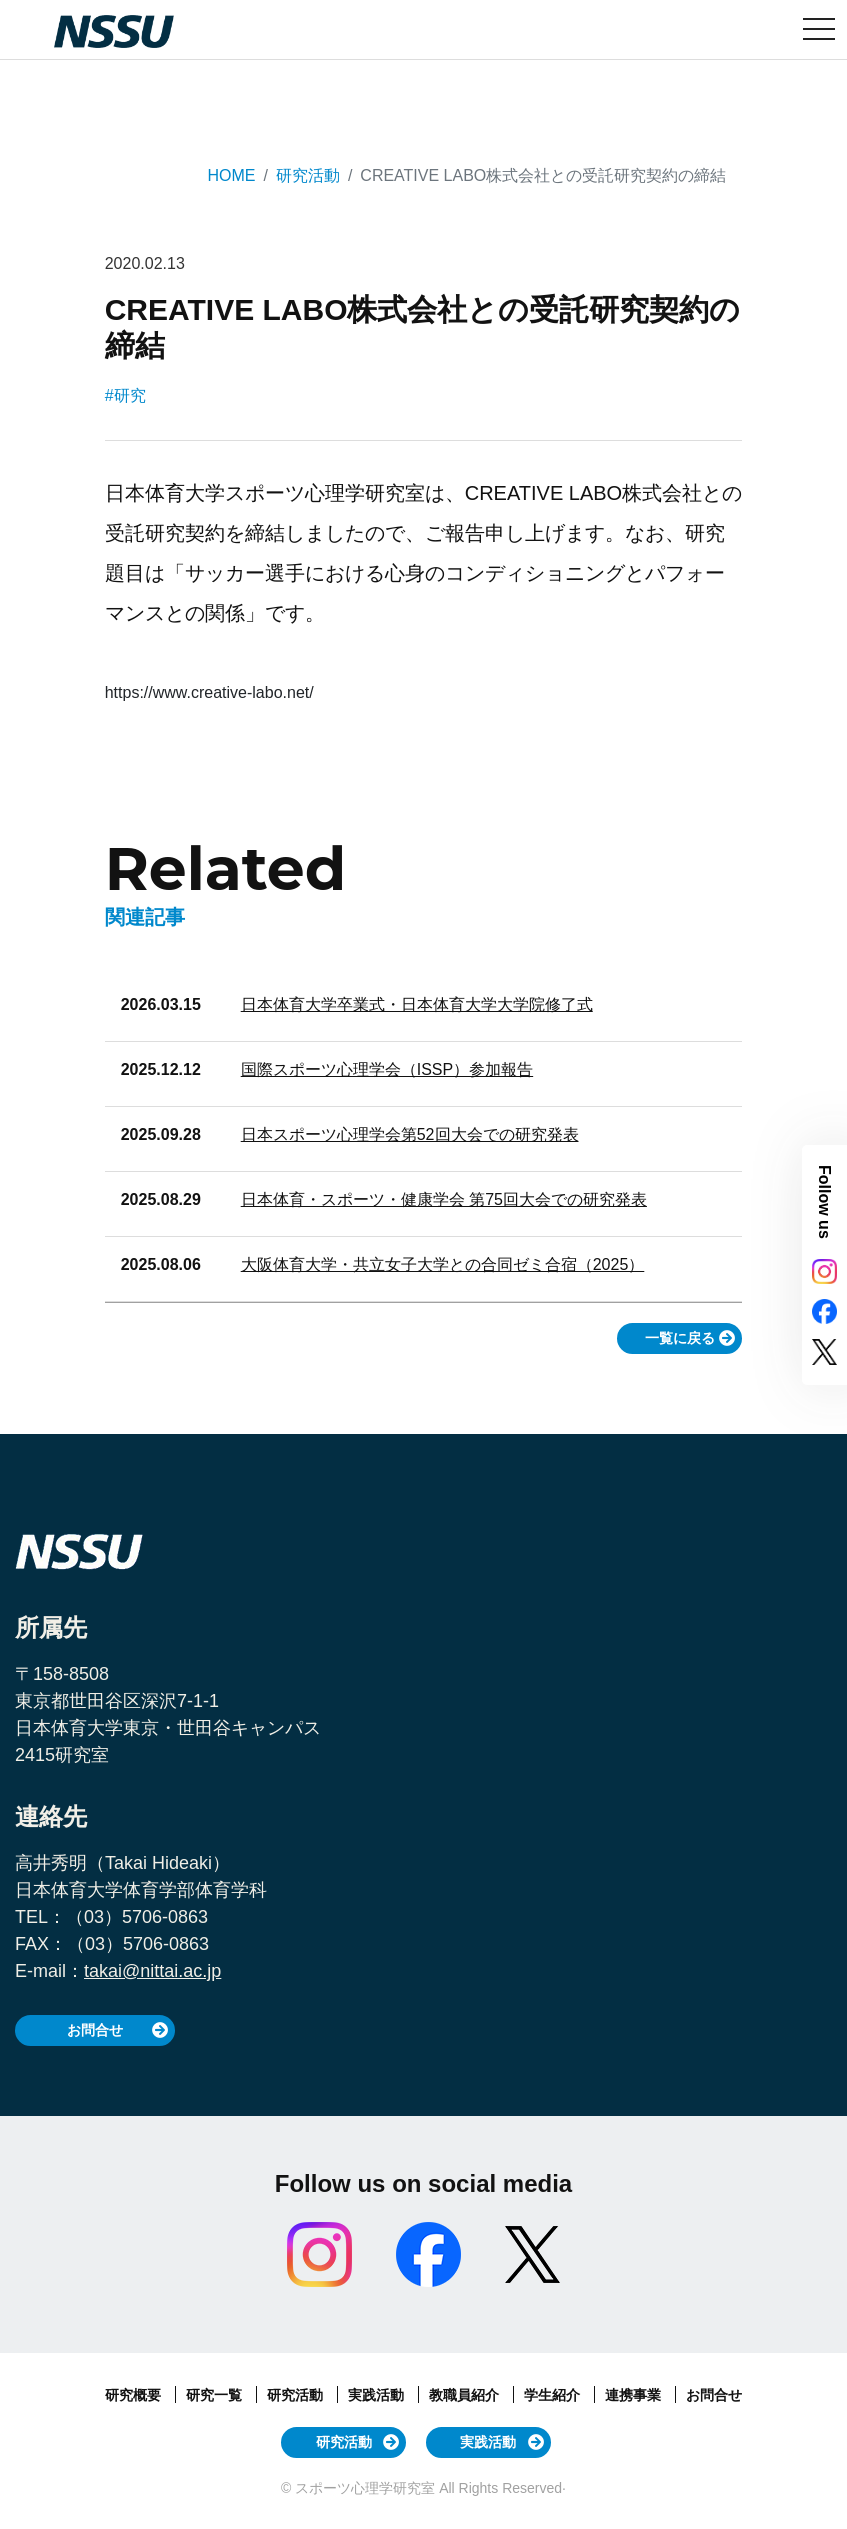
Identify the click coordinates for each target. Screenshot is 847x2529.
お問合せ (95, 2030)
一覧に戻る (680, 1338)
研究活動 (308, 175)
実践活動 (378, 2395)
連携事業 (635, 2395)
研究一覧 (216, 2395)
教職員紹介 (466, 2395)
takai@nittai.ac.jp (152, 1971)
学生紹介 (554, 2395)
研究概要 (135, 2395)
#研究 (125, 395)
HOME (231, 175)
